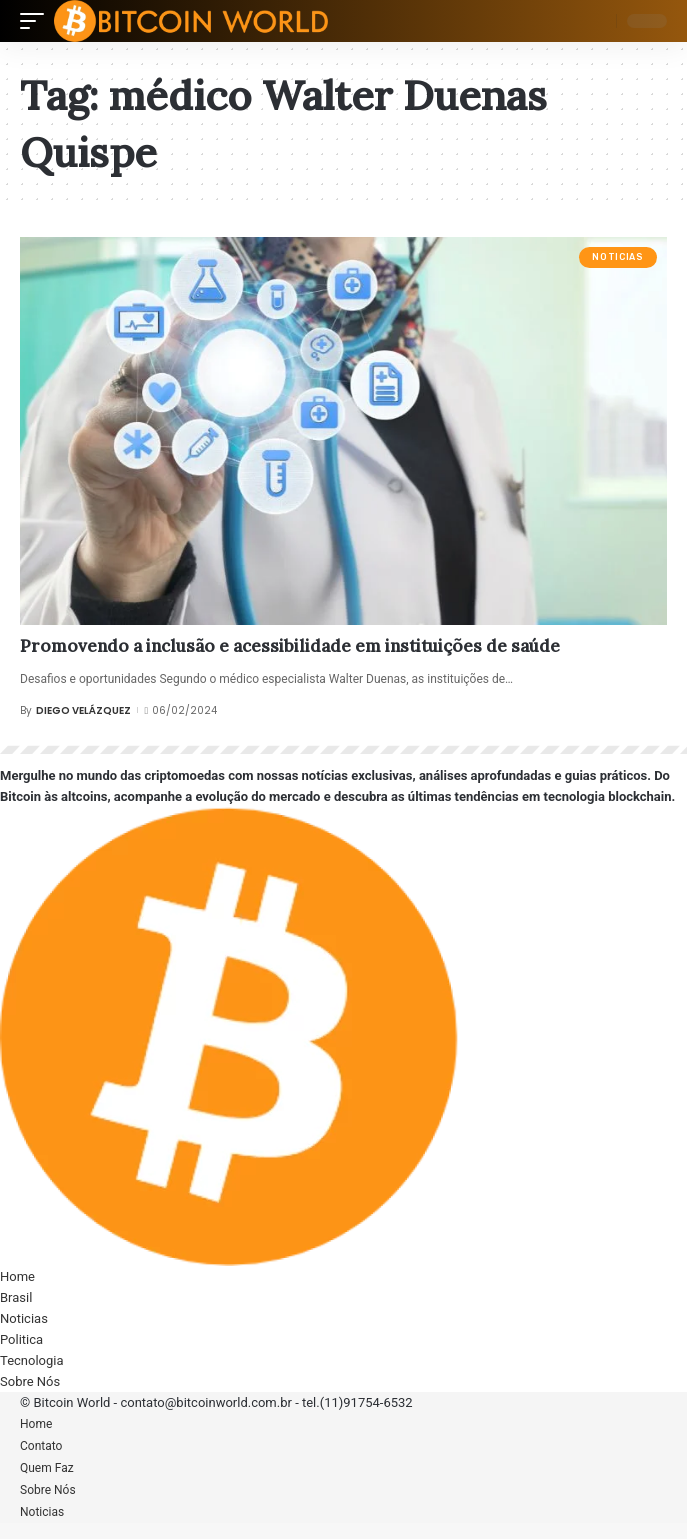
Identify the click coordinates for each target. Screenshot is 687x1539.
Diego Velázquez (83, 710)
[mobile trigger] (37, 21)
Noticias (617, 257)
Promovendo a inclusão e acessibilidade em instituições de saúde (290, 646)
